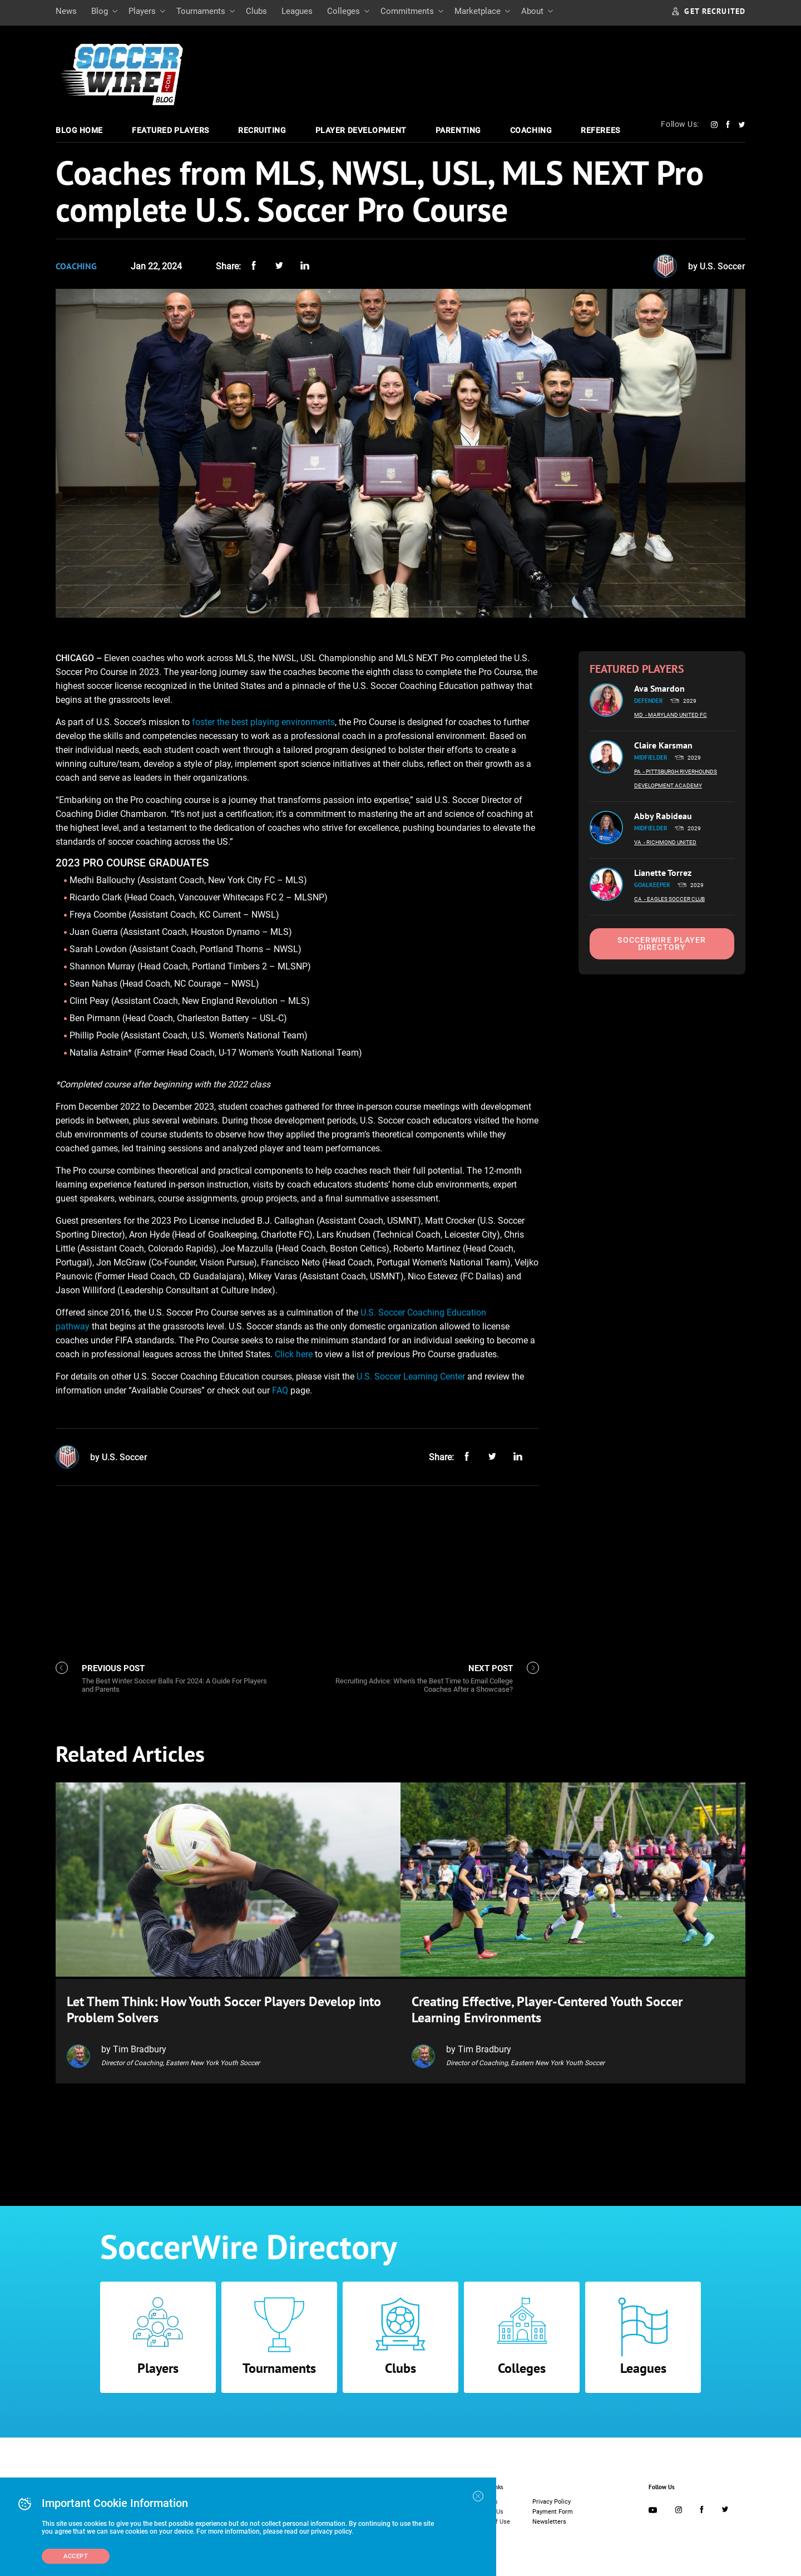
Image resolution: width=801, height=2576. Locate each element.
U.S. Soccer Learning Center (411, 1376)
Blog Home (79, 130)
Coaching (531, 130)
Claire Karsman (663, 745)
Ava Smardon (659, 688)
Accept (75, 2556)
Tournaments (200, 11)
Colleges (343, 11)
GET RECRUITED (708, 11)
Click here (294, 1354)
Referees (600, 130)
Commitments (407, 11)
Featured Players (170, 130)
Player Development (361, 130)
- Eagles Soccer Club (674, 899)
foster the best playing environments (263, 722)
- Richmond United (670, 842)
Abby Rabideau (663, 815)
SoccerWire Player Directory (661, 943)
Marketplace (477, 11)
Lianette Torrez (662, 872)
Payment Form (552, 2509)
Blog (99, 11)
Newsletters (549, 2519)
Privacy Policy (551, 2499)
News (66, 11)
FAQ (280, 1390)
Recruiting (262, 130)
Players (142, 11)
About (532, 11)
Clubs (256, 11)
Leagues (297, 11)
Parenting (458, 130)
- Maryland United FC (676, 715)
